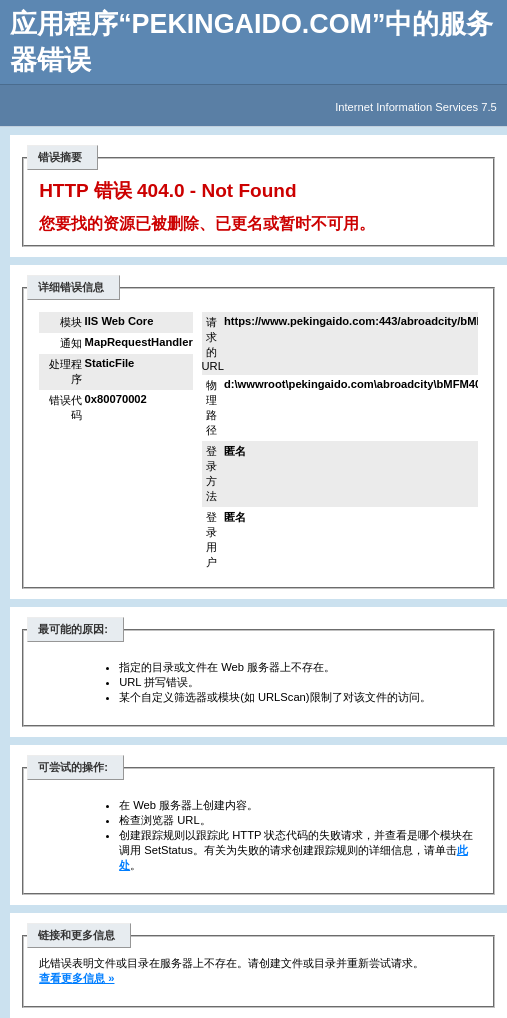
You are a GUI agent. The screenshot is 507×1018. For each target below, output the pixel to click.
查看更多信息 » (76, 978)
